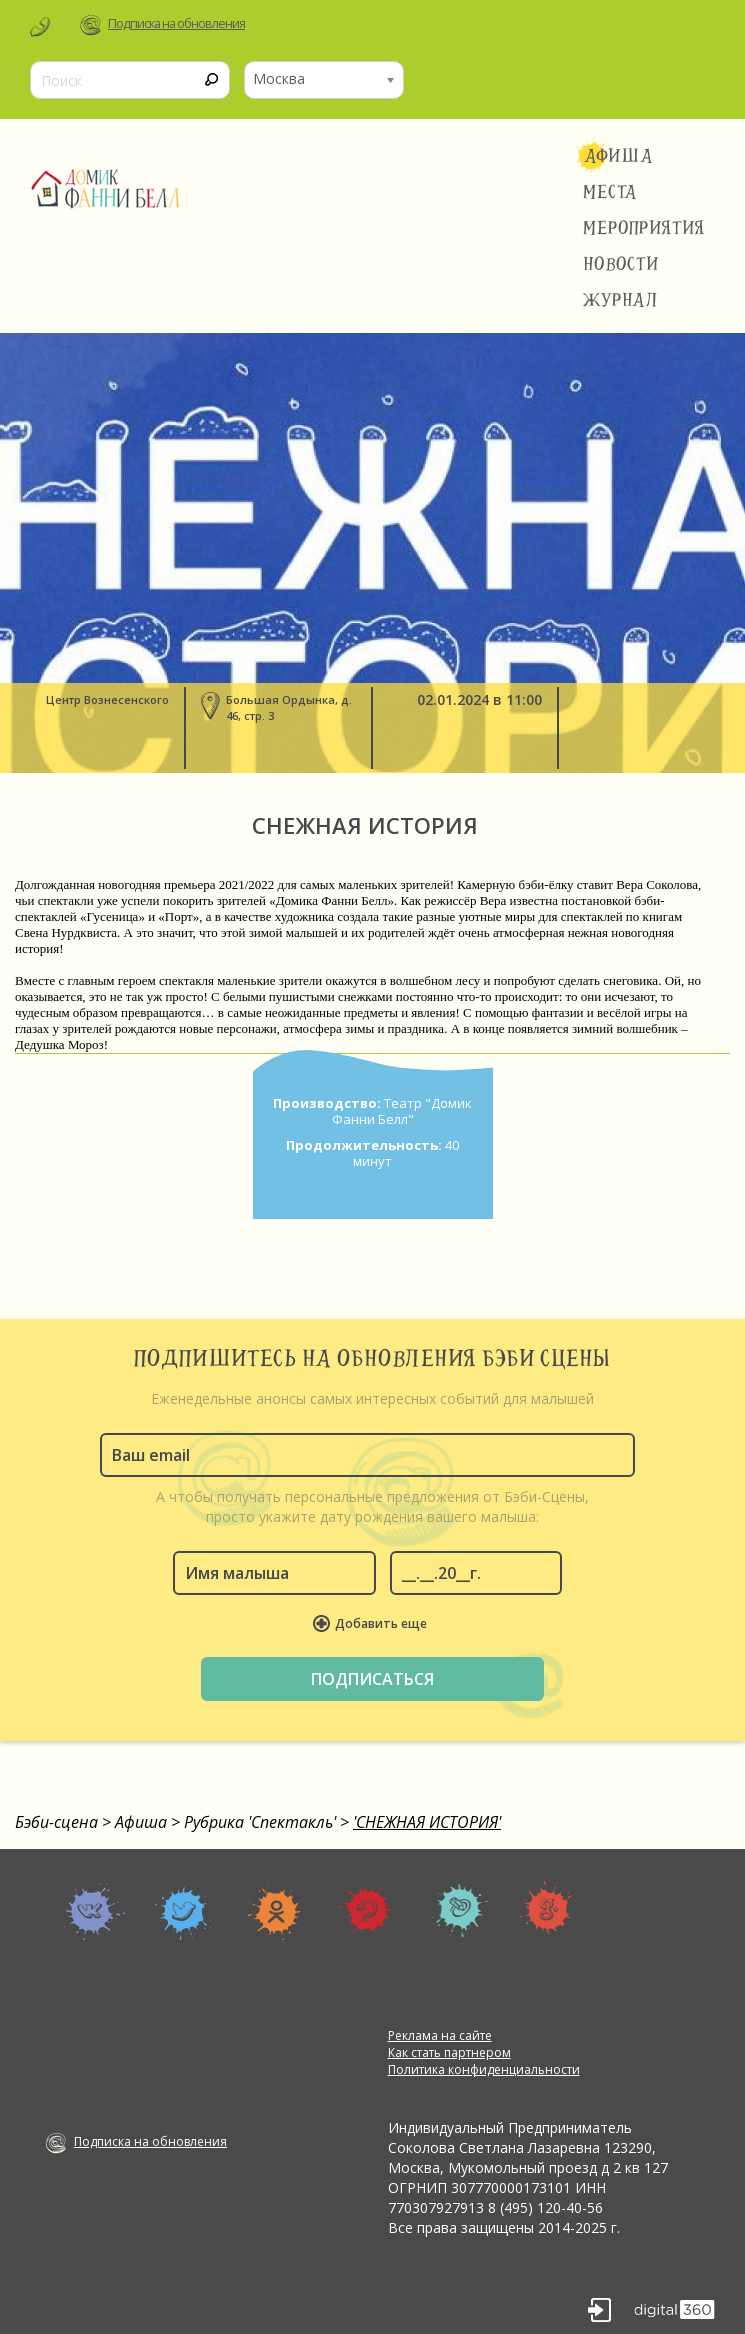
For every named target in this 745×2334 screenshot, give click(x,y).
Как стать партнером (449, 2052)
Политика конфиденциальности (484, 2069)
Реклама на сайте (440, 2035)
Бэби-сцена (56, 1822)
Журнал (621, 300)
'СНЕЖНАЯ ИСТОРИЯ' (427, 1822)
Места (610, 192)
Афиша (618, 156)
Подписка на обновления (176, 23)
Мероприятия (644, 228)
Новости (621, 264)
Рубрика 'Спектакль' (260, 1822)
